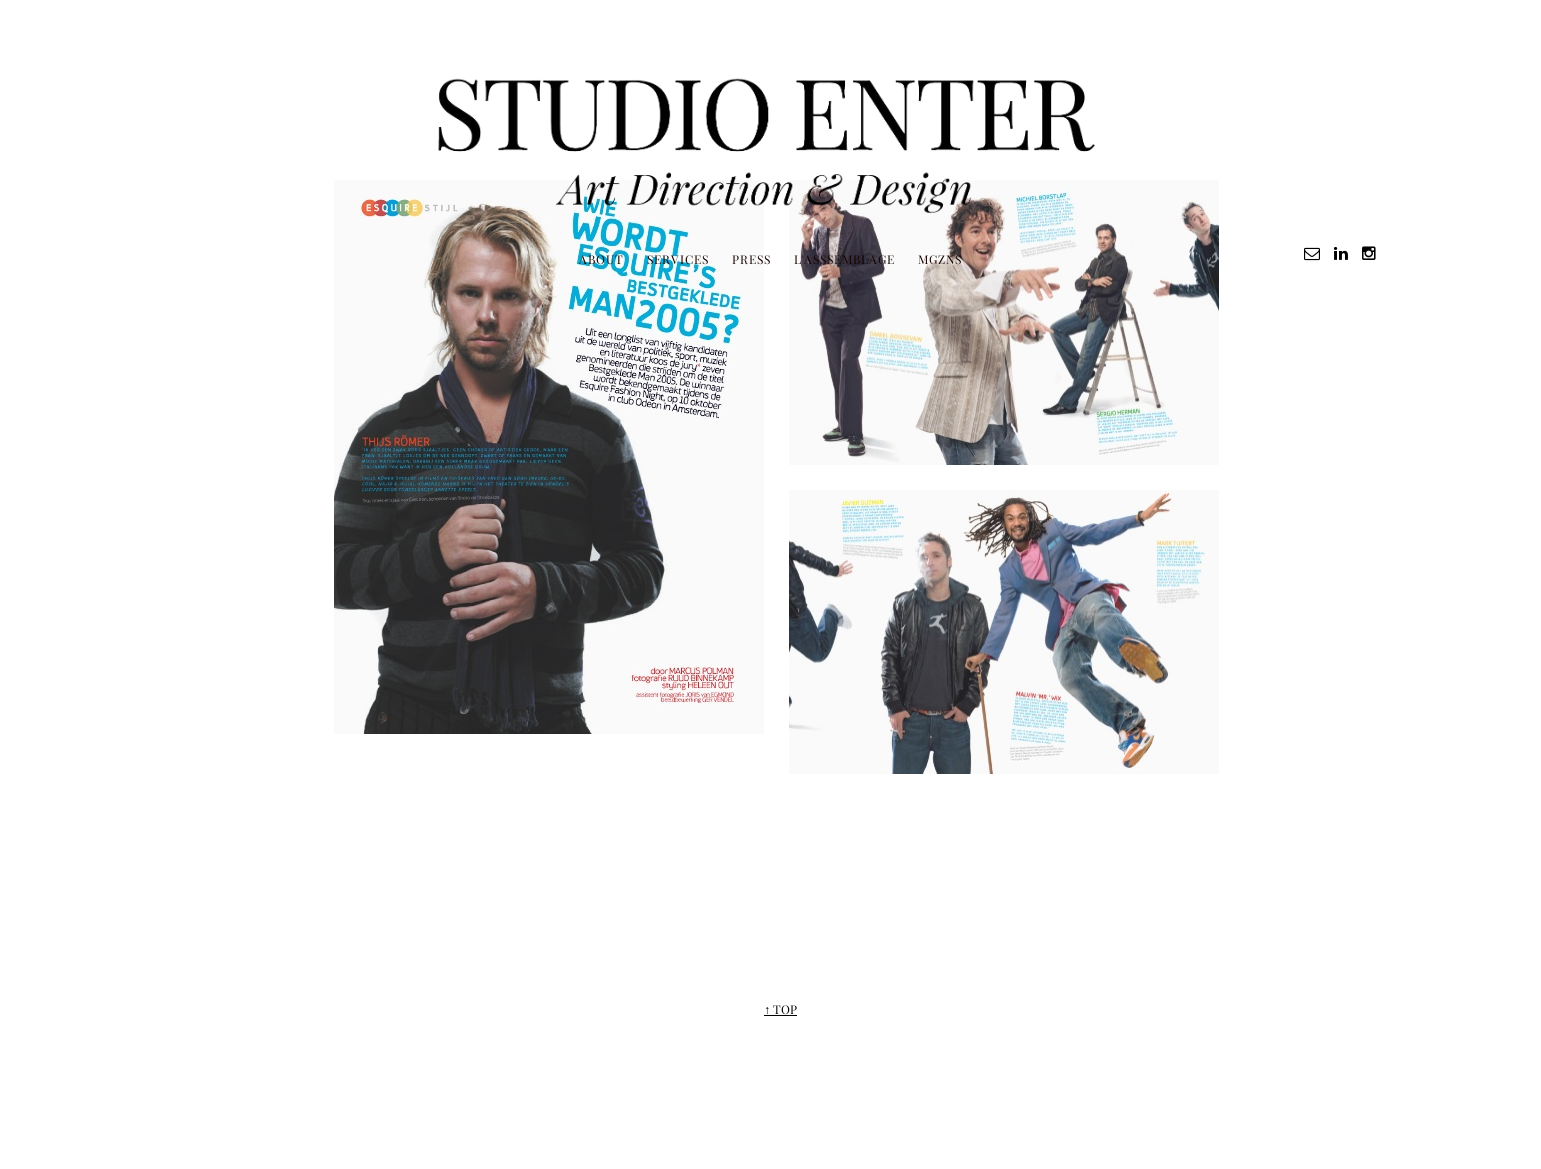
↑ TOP (780, 1009)
